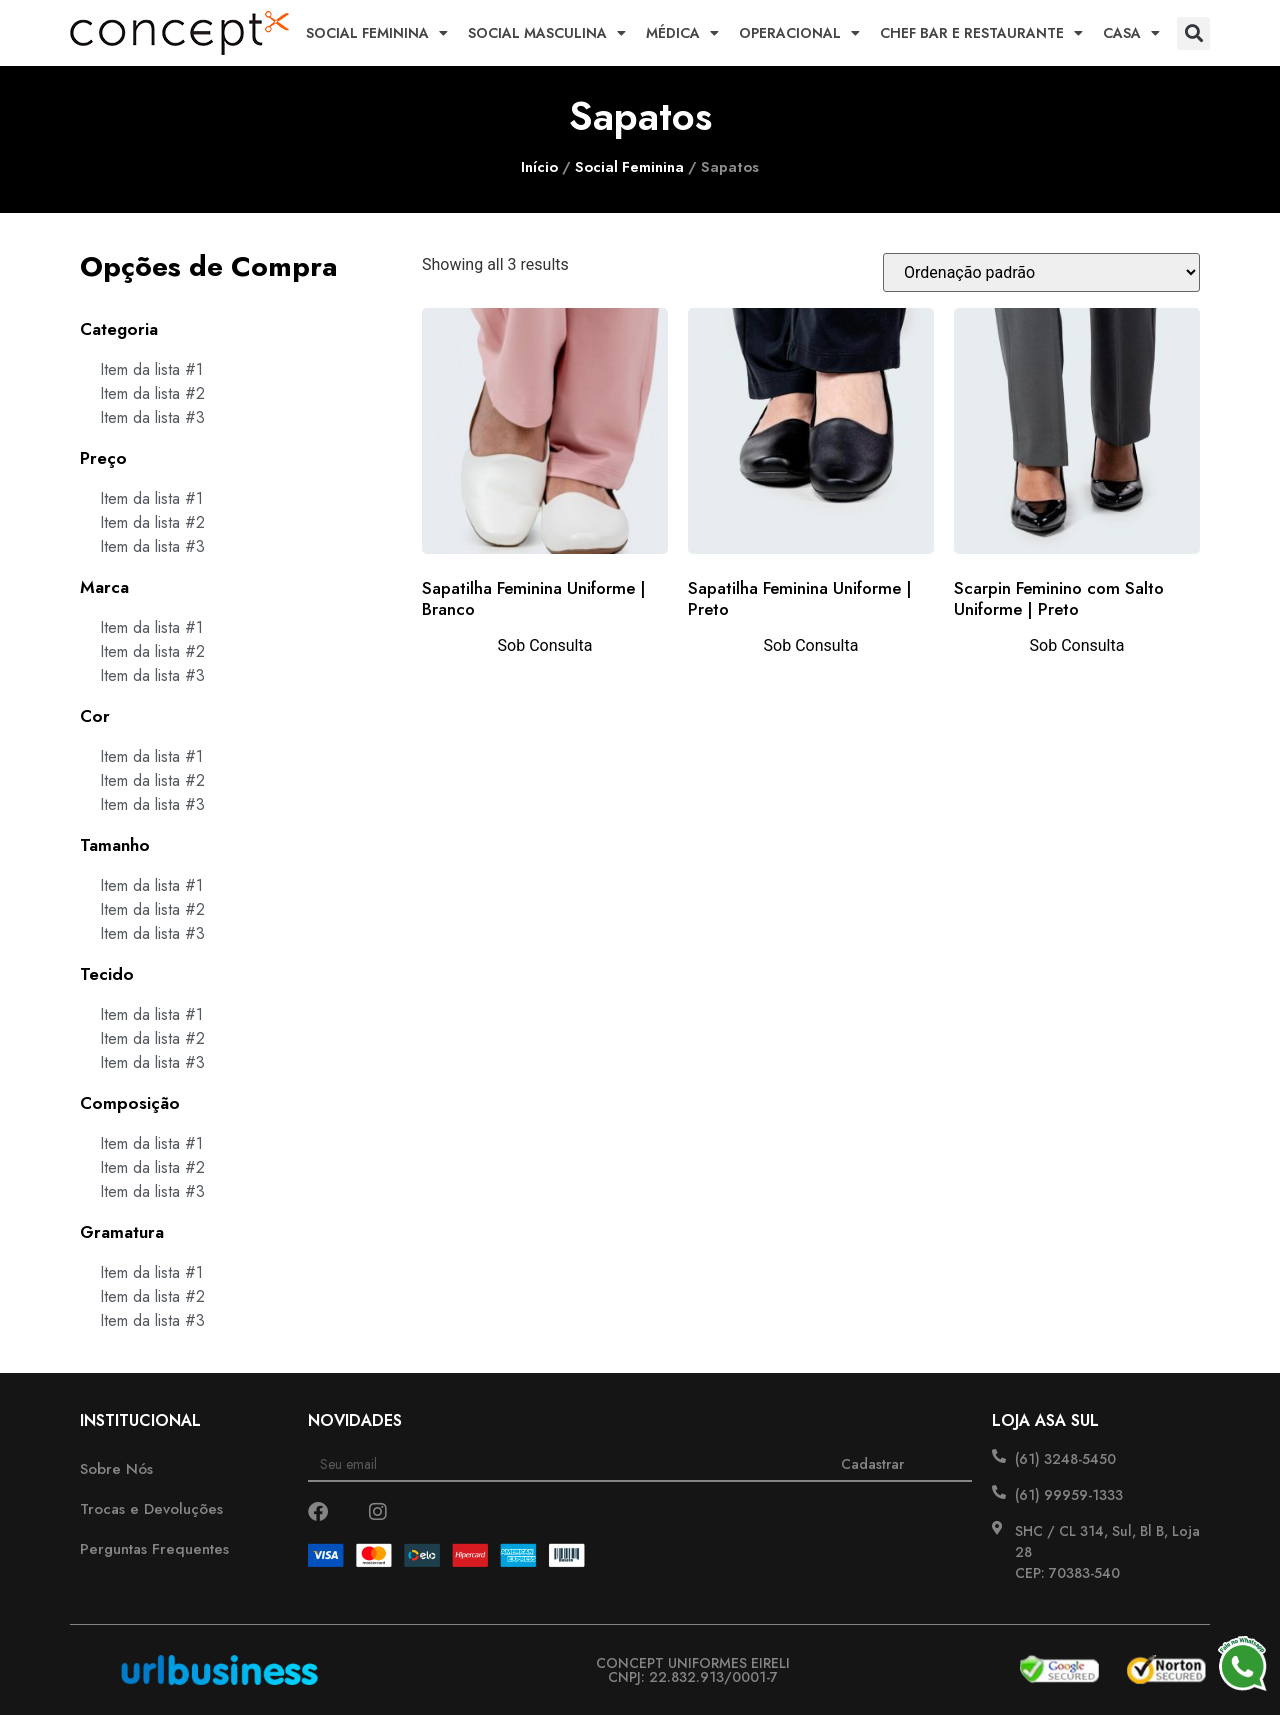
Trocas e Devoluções (151, 1509)
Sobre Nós (116, 1469)
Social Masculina (547, 33)
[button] (1193, 33)
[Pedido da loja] (1041, 272)
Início (539, 167)
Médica (682, 33)
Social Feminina (377, 33)
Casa (1131, 33)
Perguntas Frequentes (154, 1549)
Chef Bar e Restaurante (981, 33)
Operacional (799, 33)
